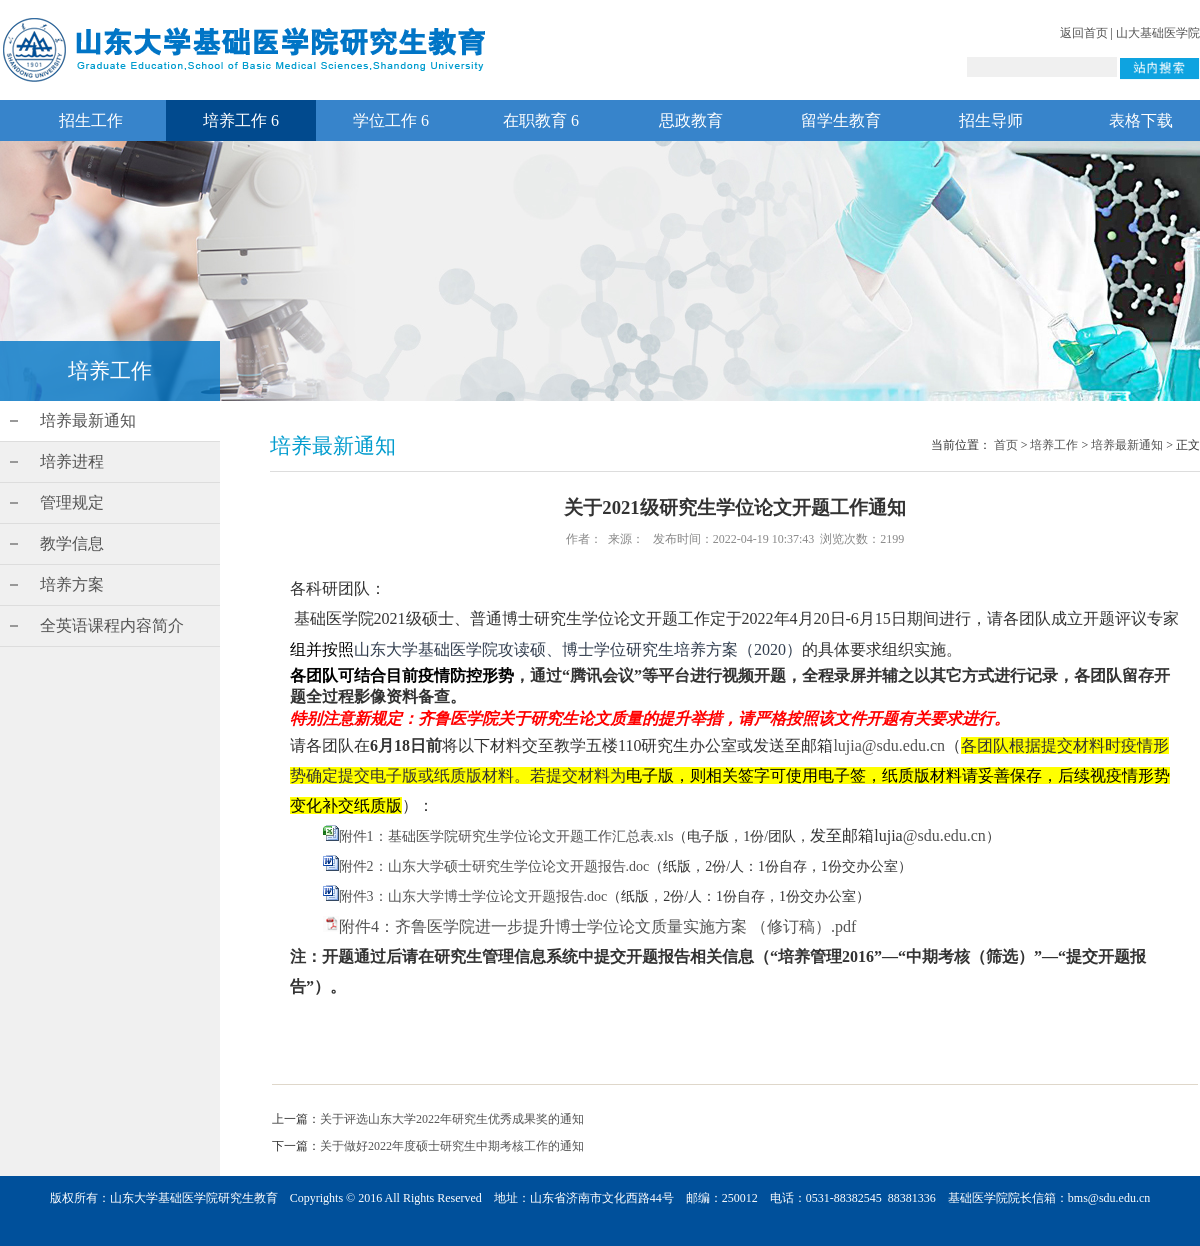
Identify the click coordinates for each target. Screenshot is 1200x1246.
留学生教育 (841, 120)
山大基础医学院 (1158, 33)
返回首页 (1084, 33)
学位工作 (391, 120)
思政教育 (691, 120)
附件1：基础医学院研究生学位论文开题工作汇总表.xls (506, 836)
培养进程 (72, 461)
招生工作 (91, 120)
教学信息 (72, 543)
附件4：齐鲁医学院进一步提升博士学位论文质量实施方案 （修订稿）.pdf (597, 926)
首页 (1006, 445)
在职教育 (541, 120)
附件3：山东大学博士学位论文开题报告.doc (473, 896)
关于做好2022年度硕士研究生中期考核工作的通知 (452, 1146)
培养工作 (241, 120)
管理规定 (72, 502)
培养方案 (72, 584)
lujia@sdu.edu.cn (889, 745)
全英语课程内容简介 (112, 625)
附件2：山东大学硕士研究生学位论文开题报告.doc (494, 866)
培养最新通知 (88, 420)
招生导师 (991, 120)
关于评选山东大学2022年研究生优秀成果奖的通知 (452, 1119)
